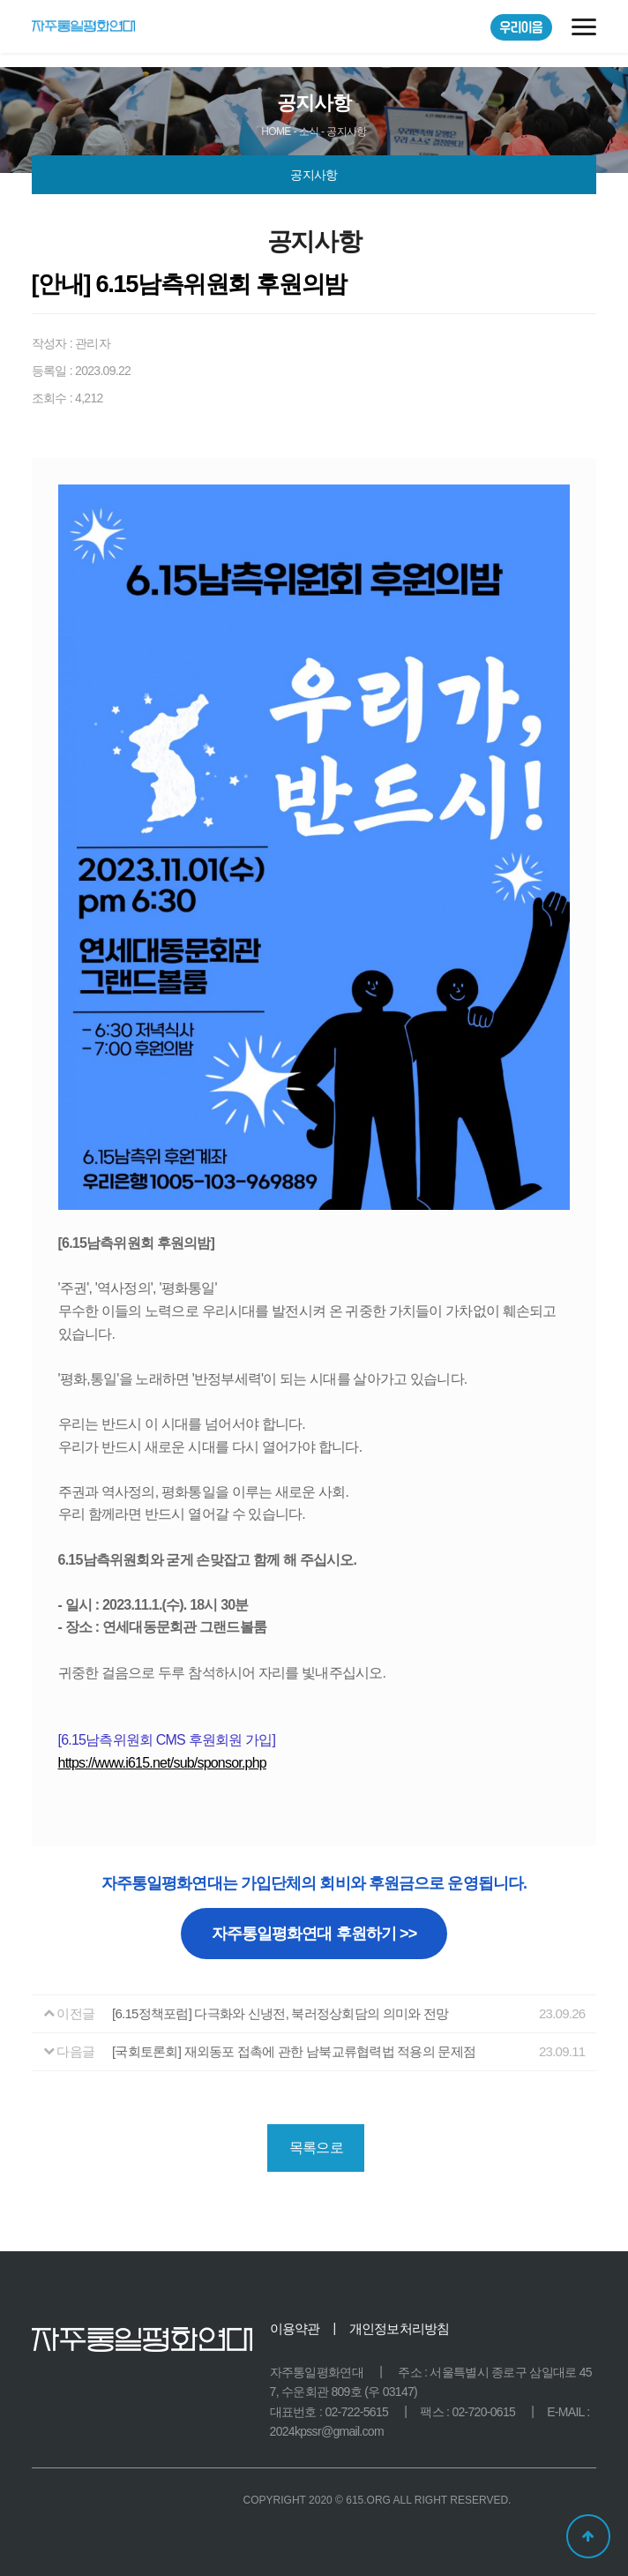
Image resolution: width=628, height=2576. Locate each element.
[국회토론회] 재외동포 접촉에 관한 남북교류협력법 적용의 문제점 (293, 2051)
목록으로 (316, 2147)
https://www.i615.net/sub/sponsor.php (162, 1762)
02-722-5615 (356, 2412)
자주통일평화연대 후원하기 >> (314, 1933)
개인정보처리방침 (399, 2328)
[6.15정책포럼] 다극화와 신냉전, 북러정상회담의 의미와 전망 (280, 2013)
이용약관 (295, 2328)
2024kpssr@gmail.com (327, 2431)
